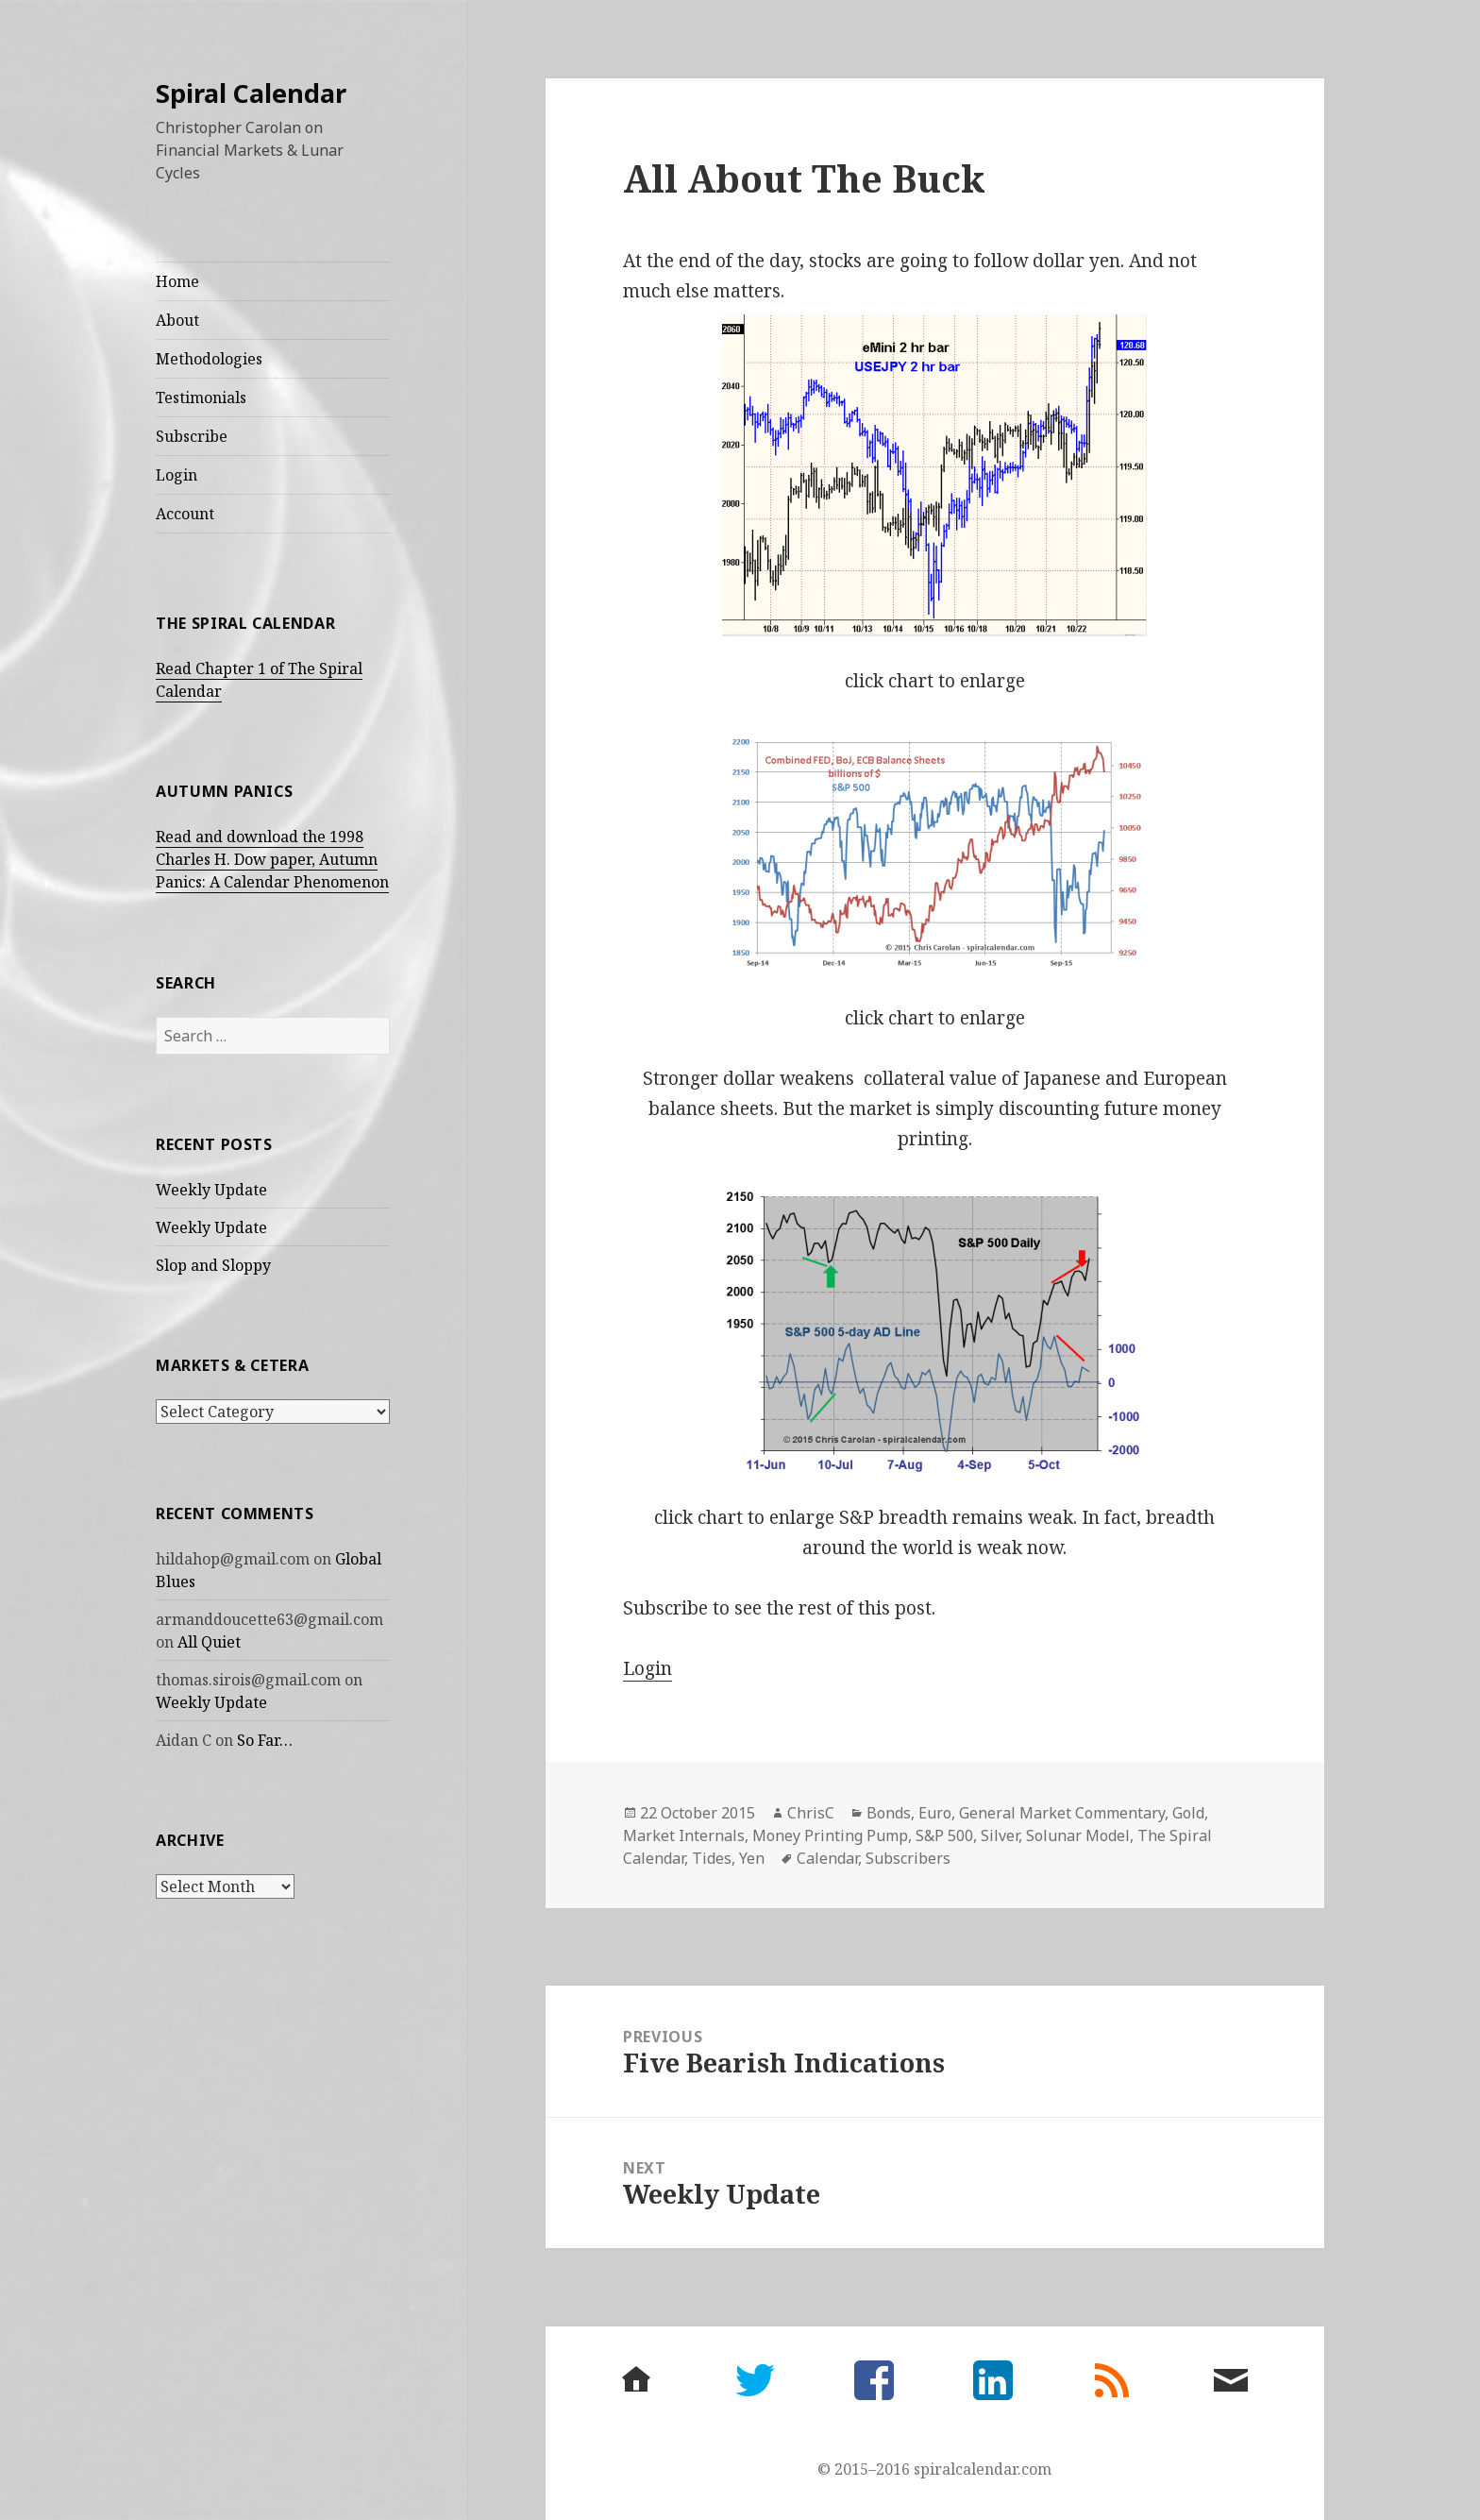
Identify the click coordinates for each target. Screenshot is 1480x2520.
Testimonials (201, 397)
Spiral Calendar (251, 93)
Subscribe (191, 436)
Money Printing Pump (830, 1835)
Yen (752, 1858)
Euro (934, 1812)
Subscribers (908, 1858)
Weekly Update (211, 1189)
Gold (1188, 1812)
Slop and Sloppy (213, 1265)
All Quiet (209, 1642)
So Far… (265, 1740)
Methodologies (209, 358)
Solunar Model (1078, 1835)
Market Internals (684, 1835)
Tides (712, 1858)
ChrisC (810, 1812)
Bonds (888, 1812)
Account (185, 513)
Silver (999, 1835)
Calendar (827, 1858)
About (177, 320)
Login (176, 475)
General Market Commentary (1062, 1812)
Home (177, 281)
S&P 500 (944, 1835)
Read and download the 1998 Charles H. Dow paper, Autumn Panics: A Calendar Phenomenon (272, 859)
